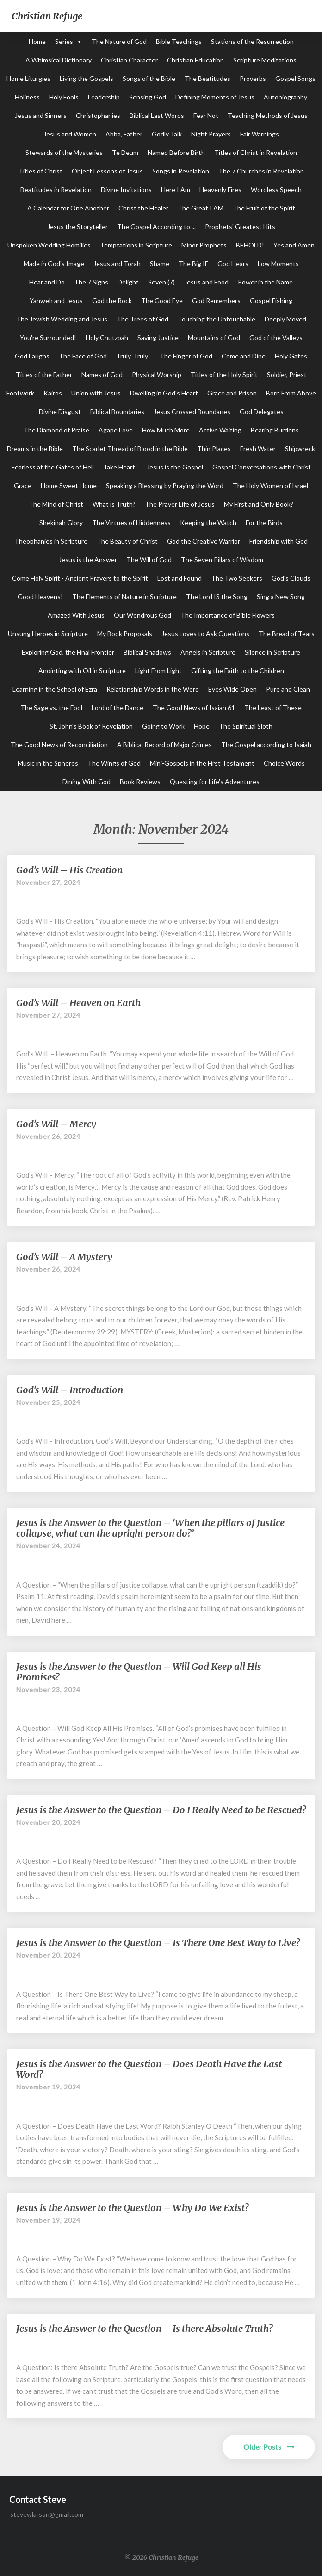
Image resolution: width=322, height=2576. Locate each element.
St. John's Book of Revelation (91, 726)
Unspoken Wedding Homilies (49, 245)
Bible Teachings (179, 41)
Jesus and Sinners (41, 115)
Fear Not (205, 115)
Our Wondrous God (142, 615)
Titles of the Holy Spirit (224, 374)
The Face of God (83, 356)
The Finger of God (186, 356)
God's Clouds (291, 578)
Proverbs (253, 78)
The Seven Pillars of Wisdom (222, 559)
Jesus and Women (69, 134)
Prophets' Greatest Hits (240, 226)
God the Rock (112, 300)
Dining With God (86, 781)
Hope (202, 726)
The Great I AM (200, 208)
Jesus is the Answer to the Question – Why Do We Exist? (132, 2207)
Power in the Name (265, 282)
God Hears (232, 263)
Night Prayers (211, 134)
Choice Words (284, 763)
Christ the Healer (143, 208)
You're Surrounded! (48, 337)
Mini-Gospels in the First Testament (202, 763)
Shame (159, 263)
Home (37, 41)
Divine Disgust (60, 411)
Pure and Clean (288, 689)
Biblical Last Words (157, 115)
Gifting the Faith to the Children (237, 670)
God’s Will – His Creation (69, 870)
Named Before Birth (176, 152)
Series (64, 41)
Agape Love (116, 430)
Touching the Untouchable (216, 319)
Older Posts (269, 2446)
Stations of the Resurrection (252, 41)
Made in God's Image (54, 263)
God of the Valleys (276, 337)
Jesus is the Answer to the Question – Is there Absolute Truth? (144, 2328)
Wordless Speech (276, 189)
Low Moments (278, 263)
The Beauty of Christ (127, 541)
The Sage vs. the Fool (51, 707)
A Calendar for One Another (68, 208)
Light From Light (158, 670)
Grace (22, 485)
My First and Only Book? (258, 504)
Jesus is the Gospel (175, 467)
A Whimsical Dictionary (58, 60)
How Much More (166, 430)
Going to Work (163, 726)
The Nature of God (119, 41)
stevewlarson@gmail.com (46, 2514)
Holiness (27, 97)
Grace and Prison (232, 393)
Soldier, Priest (287, 374)
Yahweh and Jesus (56, 300)
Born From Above (291, 393)
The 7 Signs (91, 282)
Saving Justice (158, 337)
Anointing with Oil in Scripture (82, 670)
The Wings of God (114, 763)
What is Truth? (114, 504)
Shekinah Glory (61, 522)
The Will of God (149, 559)
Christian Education (195, 60)
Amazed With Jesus (76, 615)
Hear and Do (47, 282)
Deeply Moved (285, 319)
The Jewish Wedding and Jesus (61, 319)
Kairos (52, 393)
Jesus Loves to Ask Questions (205, 633)
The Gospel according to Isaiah (266, 744)
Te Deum (125, 152)
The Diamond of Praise (56, 430)
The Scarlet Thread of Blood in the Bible (130, 448)
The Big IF (193, 263)
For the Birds (264, 522)
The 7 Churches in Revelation (261, 171)
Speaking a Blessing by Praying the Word (164, 485)
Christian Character (129, 60)
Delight (128, 282)
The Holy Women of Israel (270, 485)
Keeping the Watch (208, 522)
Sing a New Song (281, 596)
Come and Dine (244, 356)
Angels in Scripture (207, 652)
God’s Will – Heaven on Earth (78, 1002)
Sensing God (147, 97)
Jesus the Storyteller (77, 226)
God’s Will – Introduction (69, 1390)
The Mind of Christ (56, 504)
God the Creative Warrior (203, 541)
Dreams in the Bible (35, 448)
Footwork (20, 393)
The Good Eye (162, 300)
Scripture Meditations (265, 60)
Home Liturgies (28, 78)
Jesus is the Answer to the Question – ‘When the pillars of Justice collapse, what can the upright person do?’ (150, 1528)
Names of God (102, 374)
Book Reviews (140, 781)
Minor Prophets (204, 245)
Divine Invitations (126, 189)
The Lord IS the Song (217, 596)
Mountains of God (214, 337)
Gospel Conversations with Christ (261, 467)
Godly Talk (167, 134)
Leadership (104, 97)
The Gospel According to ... (156, 226)
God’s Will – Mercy (56, 1124)
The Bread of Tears (287, 633)
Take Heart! (120, 467)
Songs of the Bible (149, 78)
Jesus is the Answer (88, 559)
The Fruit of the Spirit (264, 208)
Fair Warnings (259, 134)
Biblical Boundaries (117, 411)
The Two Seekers (236, 578)
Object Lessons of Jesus (107, 171)
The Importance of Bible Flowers (227, 615)
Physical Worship (156, 374)
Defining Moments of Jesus (214, 97)
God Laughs (32, 356)
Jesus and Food (206, 282)
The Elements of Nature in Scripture (124, 596)
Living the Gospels (86, 78)
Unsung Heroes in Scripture (48, 633)
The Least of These (273, 707)
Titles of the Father (44, 374)
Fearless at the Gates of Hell (53, 467)
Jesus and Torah (117, 263)
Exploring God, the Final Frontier (68, 652)
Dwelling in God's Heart (164, 393)
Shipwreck (300, 448)
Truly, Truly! (133, 356)
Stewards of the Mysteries (64, 152)
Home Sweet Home (69, 485)
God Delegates (262, 411)
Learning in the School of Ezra (54, 689)
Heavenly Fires (220, 189)
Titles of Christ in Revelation (255, 152)
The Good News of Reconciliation (59, 744)
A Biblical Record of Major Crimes (164, 744)
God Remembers (216, 300)
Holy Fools (64, 97)
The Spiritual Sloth (245, 726)
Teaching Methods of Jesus (268, 115)
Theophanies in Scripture (50, 541)
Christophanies (98, 115)
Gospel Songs (295, 78)
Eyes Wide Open (232, 689)
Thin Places (214, 448)
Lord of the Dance (117, 707)
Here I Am (175, 189)
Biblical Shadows (147, 652)
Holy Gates (291, 356)
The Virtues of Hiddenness (131, 522)
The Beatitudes (207, 78)
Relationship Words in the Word (152, 689)
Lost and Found (179, 578)
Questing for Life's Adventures (215, 781)
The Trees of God (142, 319)
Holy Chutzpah (107, 337)
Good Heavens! (40, 596)
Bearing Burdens (275, 430)
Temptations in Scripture (136, 245)
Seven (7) (161, 282)
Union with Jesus (96, 393)
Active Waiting (220, 430)
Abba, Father (123, 134)
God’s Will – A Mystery (64, 1256)
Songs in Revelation (180, 171)
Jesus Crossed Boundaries (192, 411)
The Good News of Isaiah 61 (194, 707)
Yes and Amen (294, 245)
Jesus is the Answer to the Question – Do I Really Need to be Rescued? (161, 1810)
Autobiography (285, 97)
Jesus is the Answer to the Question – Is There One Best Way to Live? (158, 1942)
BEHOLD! (250, 245)
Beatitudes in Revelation (56, 189)
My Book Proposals (124, 633)
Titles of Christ (40, 171)
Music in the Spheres (48, 763)
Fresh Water (258, 448)
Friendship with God (278, 541)
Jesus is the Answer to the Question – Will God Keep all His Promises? (138, 1672)
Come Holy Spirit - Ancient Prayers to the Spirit (80, 578)
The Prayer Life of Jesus (180, 504)
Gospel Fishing (271, 300)
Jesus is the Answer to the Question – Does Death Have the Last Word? (149, 2069)
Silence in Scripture (272, 652)
